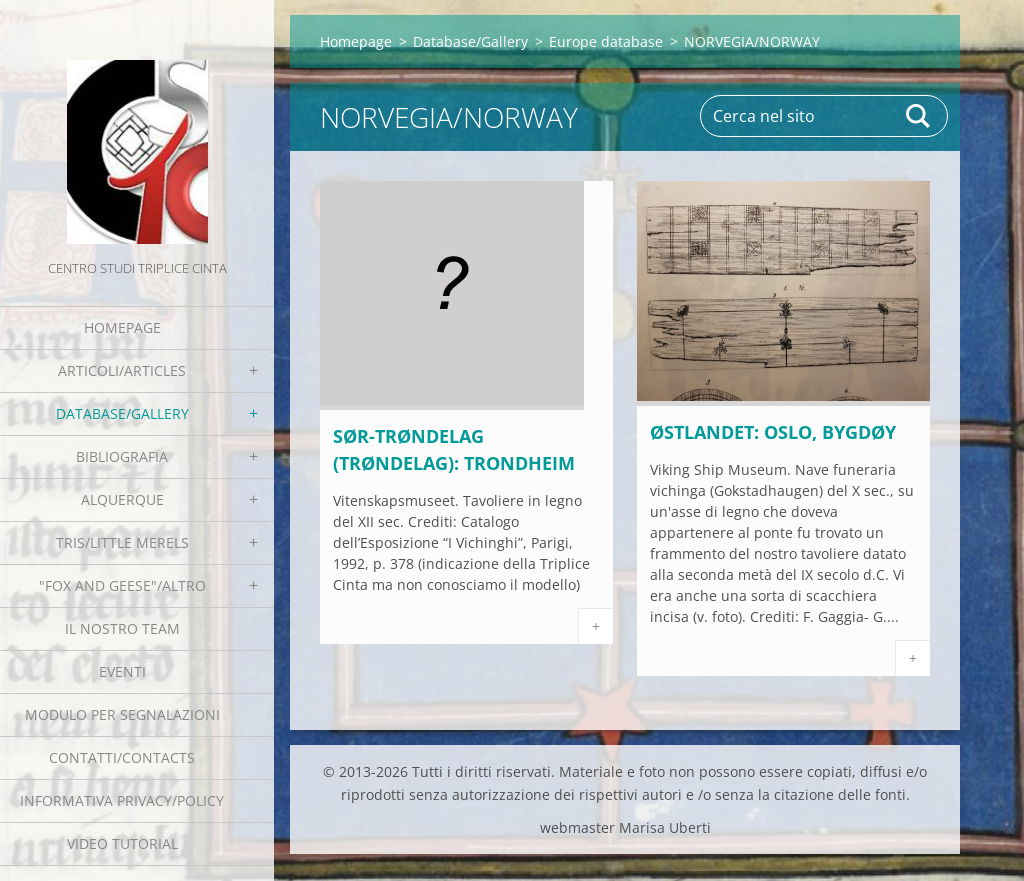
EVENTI (122, 671)
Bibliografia (122, 456)
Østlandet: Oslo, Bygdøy (773, 432)
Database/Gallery (122, 413)
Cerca (919, 116)
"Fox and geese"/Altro (122, 585)
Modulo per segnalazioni (122, 714)
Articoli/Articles (122, 370)
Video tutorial (122, 843)
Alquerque (122, 499)
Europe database (606, 41)
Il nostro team (122, 628)
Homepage (122, 327)
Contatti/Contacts (122, 757)
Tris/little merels (122, 542)
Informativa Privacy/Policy (122, 800)
